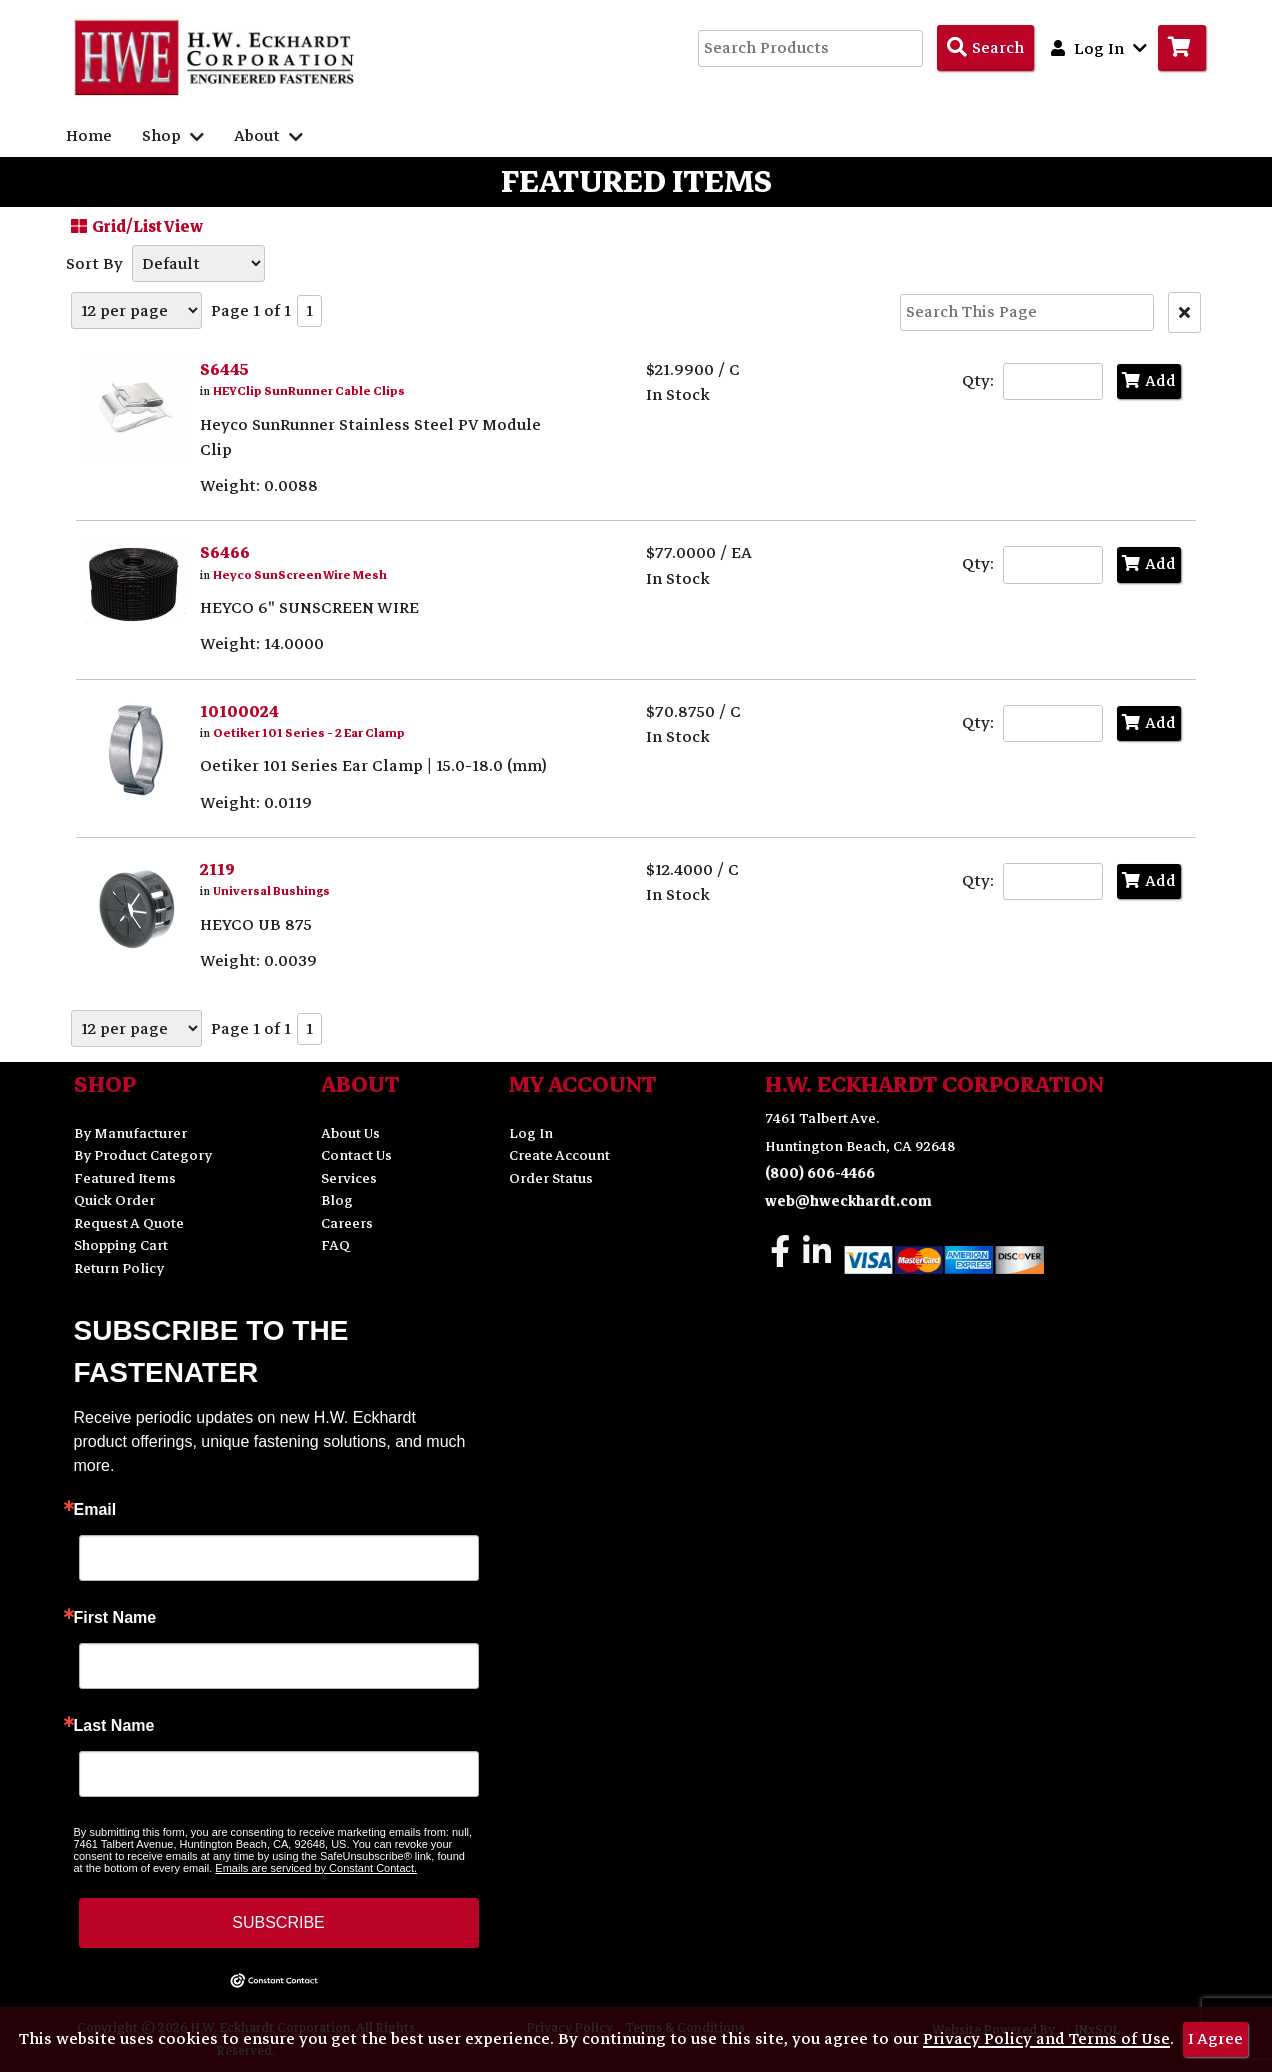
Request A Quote (129, 1223)
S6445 (224, 370)
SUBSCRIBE (278, 1922)
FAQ (335, 1245)
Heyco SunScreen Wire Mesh (300, 575)
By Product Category (143, 1155)
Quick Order (114, 1200)
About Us (350, 1133)
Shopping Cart (121, 1245)
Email (95, 1510)
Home (89, 136)
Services (349, 1178)
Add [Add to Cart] (1149, 381)
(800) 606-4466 (820, 1173)
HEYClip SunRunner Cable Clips (309, 391)
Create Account (559, 1155)
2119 (217, 870)
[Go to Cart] (1182, 48)
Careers (347, 1223)
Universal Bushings (271, 891)
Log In (531, 1133)
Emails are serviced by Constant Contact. (316, 1868)
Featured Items (125, 1178)
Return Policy (119, 1268)
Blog (337, 1200)
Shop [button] (173, 136)
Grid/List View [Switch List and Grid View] (134, 226)
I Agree (1215, 2039)
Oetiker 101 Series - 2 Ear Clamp (309, 733)
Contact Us (356, 1155)
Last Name (114, 1726)
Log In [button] (1099, 48)
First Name (115, 1618)
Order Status (551, 1178)
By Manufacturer (130, 1133)
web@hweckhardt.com (848, 1201)
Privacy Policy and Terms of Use (1046, 2039)
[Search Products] (985, 48)
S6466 (225, 553)
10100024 (239, 712)
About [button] (268, 136)
